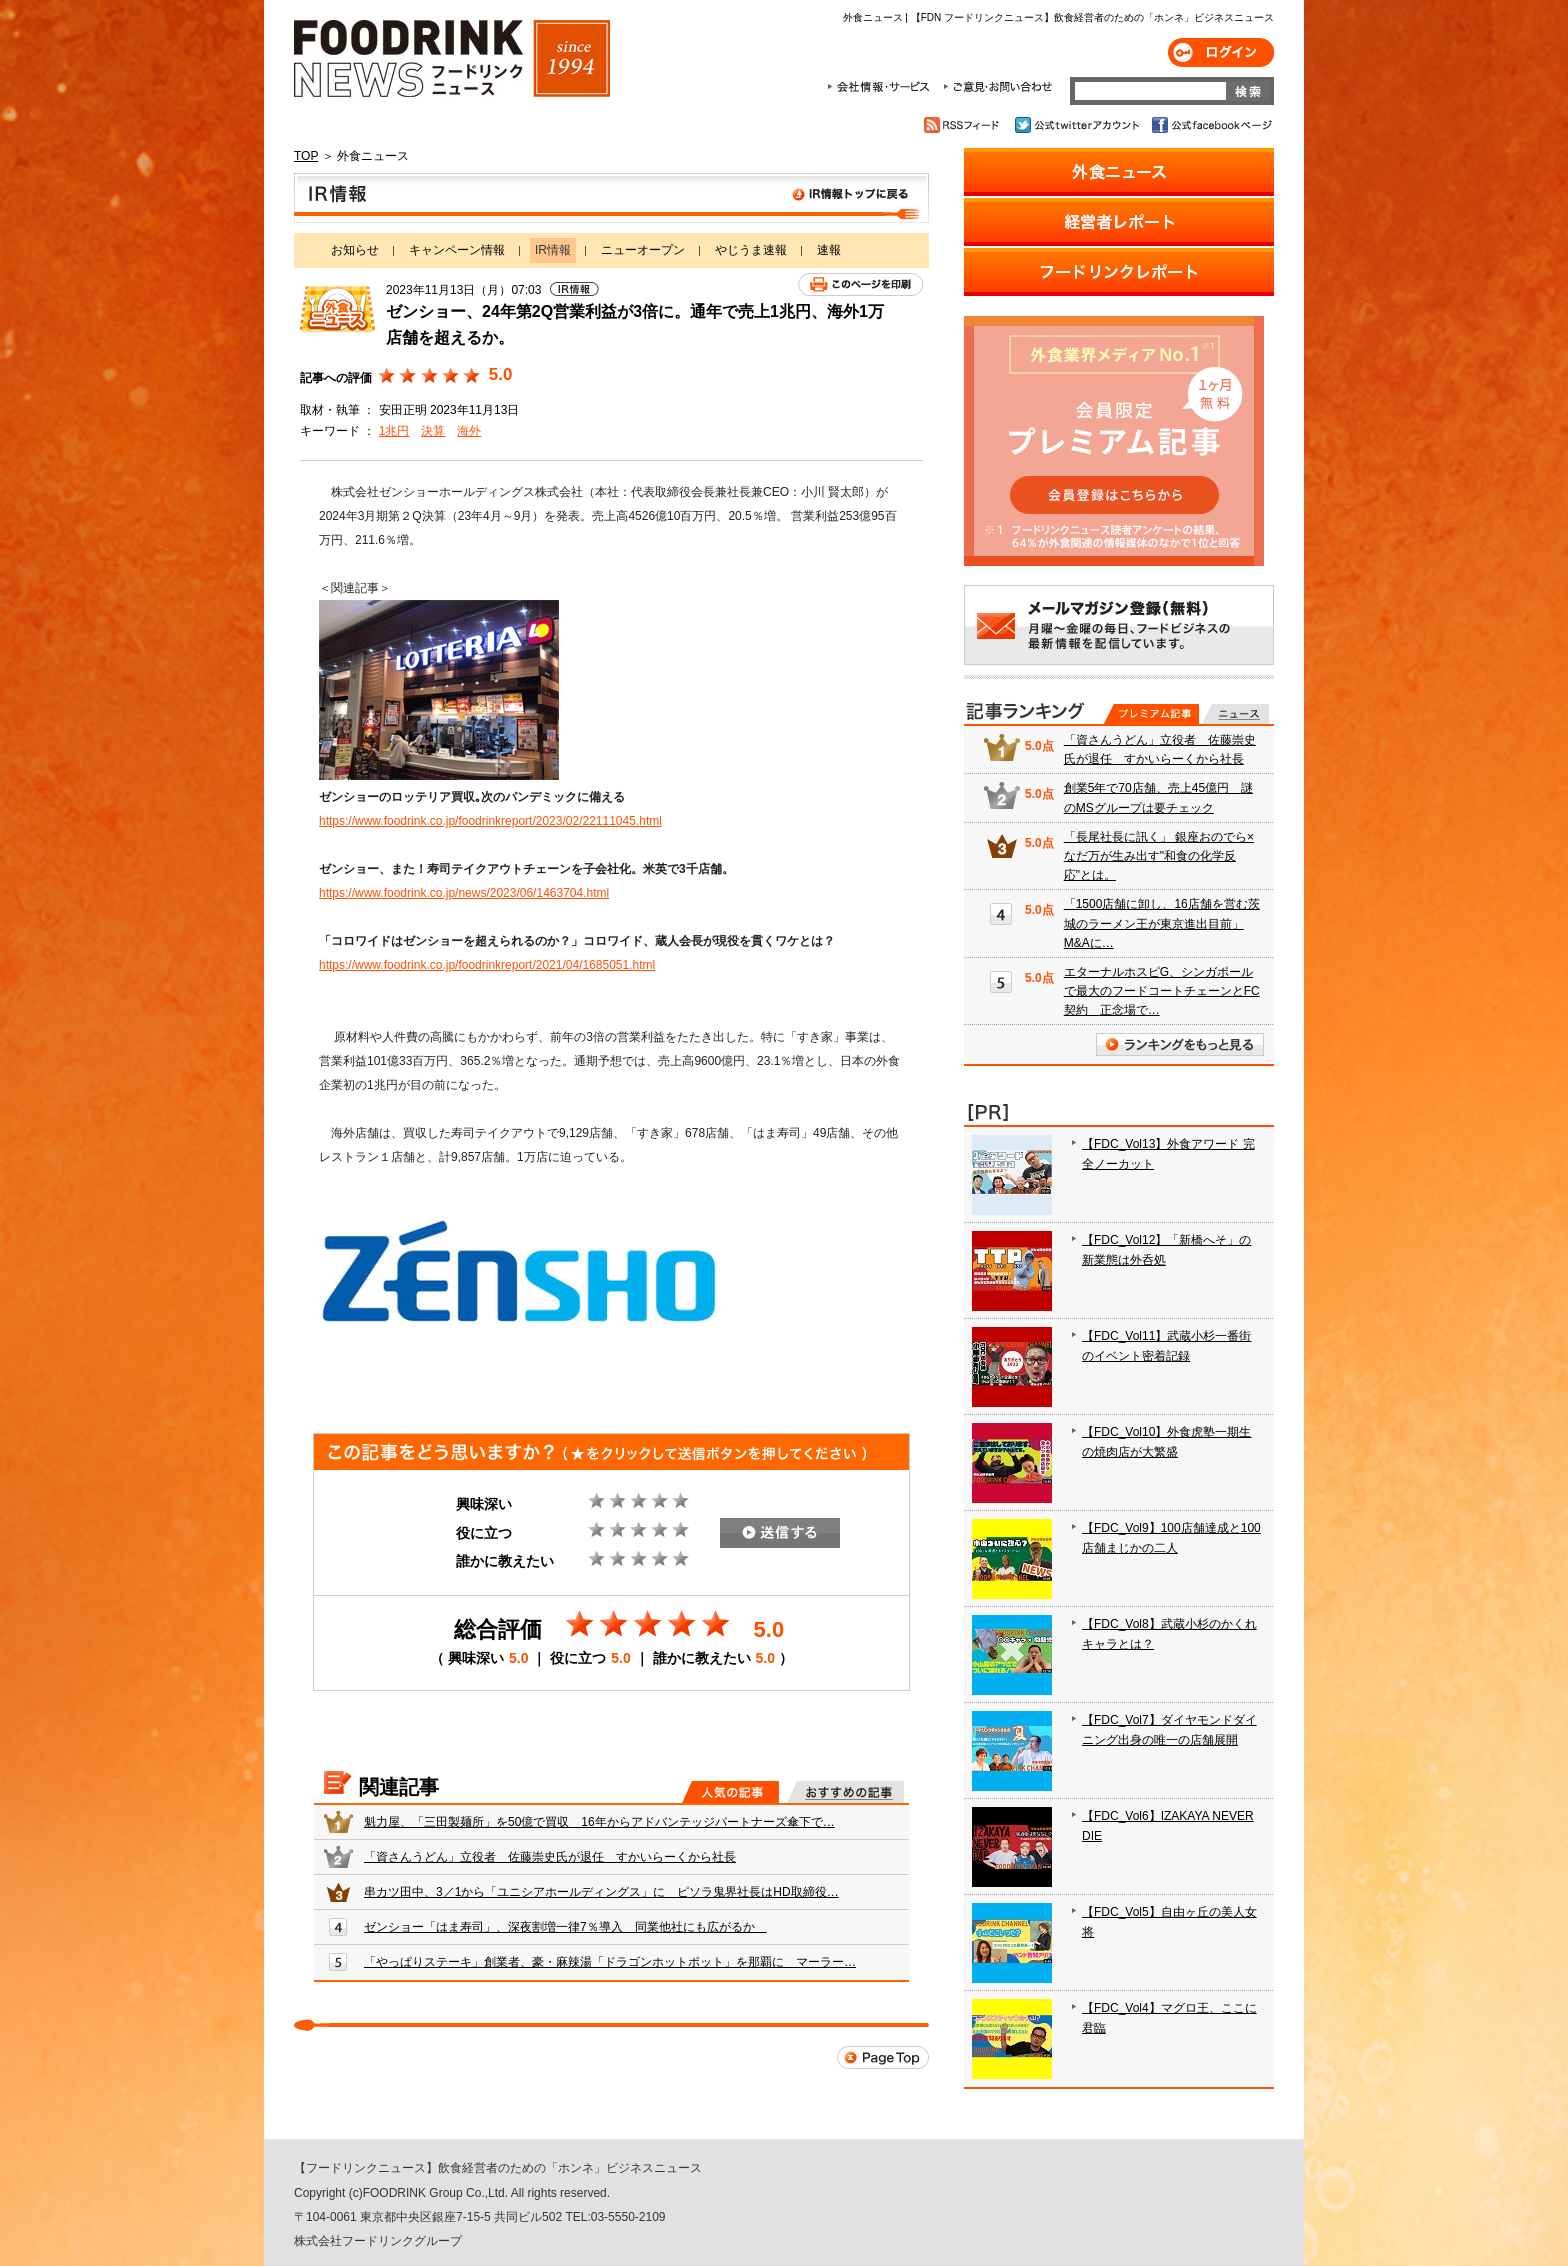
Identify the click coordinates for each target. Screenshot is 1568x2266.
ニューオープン (643, 250)
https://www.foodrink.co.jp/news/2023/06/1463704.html (464, 893)
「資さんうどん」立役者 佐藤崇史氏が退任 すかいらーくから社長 (550, 1857)
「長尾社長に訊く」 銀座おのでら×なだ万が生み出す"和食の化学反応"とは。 (1159, 856)
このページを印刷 (860, 284)
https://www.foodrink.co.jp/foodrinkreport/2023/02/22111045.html (490, 821)
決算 (433, 431)
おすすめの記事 (845, 1792)
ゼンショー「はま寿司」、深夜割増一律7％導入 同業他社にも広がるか (565, 1927)
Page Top (883, 2057)
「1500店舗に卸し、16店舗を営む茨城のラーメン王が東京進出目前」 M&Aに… (1162, 923)
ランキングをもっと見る (1180, 1044)
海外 (469, 431)
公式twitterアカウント (1078, 125)
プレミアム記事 (1151, 714)
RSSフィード (964, 125)
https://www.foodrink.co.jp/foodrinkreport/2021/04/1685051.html (487, 965)
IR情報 (611, 198)
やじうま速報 (751, 250)
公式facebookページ (1210, 125)
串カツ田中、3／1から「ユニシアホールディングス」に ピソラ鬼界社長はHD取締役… (601, 1892)
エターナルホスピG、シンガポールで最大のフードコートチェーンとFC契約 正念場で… (1162, 991)
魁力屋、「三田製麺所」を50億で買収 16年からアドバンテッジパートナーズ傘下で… (599, 1822)
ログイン (1221, 52)
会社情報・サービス (882, 87)
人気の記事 (730, 1792)
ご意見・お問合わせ (997, 87)
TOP (306, 156)
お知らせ (355, 250)
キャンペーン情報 (457, 250)
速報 (829, 250)
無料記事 (1235, 714)
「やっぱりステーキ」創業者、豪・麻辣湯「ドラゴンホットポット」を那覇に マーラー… (610, 1962)
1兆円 (394, 431)
